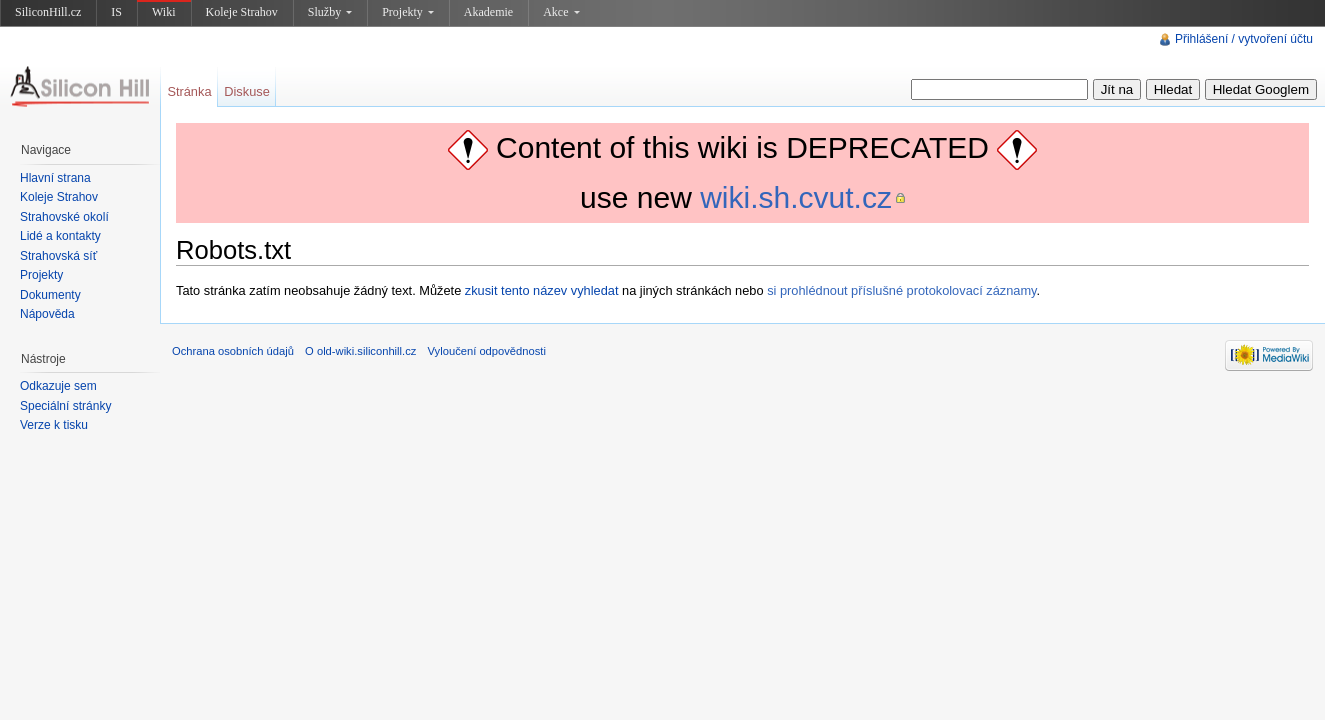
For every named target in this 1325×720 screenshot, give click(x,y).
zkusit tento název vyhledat (542, 290)
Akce (561, 12)
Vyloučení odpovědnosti (487, 351)
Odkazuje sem (58, 386)
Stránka (189, 91)
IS (116, 12)
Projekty (408, 12)
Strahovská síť (58, 256)
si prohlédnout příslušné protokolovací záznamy (901, 290)
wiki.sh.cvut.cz (796, 197)
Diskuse (247, 91)
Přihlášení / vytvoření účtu (1244, 39)
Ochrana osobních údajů (233, 351)
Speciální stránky (65, 406)
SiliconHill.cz (48, 12)
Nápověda (47, 314)
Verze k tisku (54, 425)
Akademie (488, 12)
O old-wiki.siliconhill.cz (360, 351)
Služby (330, 12)
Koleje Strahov (242, 12)
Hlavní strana (55, 178)
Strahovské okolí (64, 217)
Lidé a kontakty (60, 236)
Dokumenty (50, 295)
